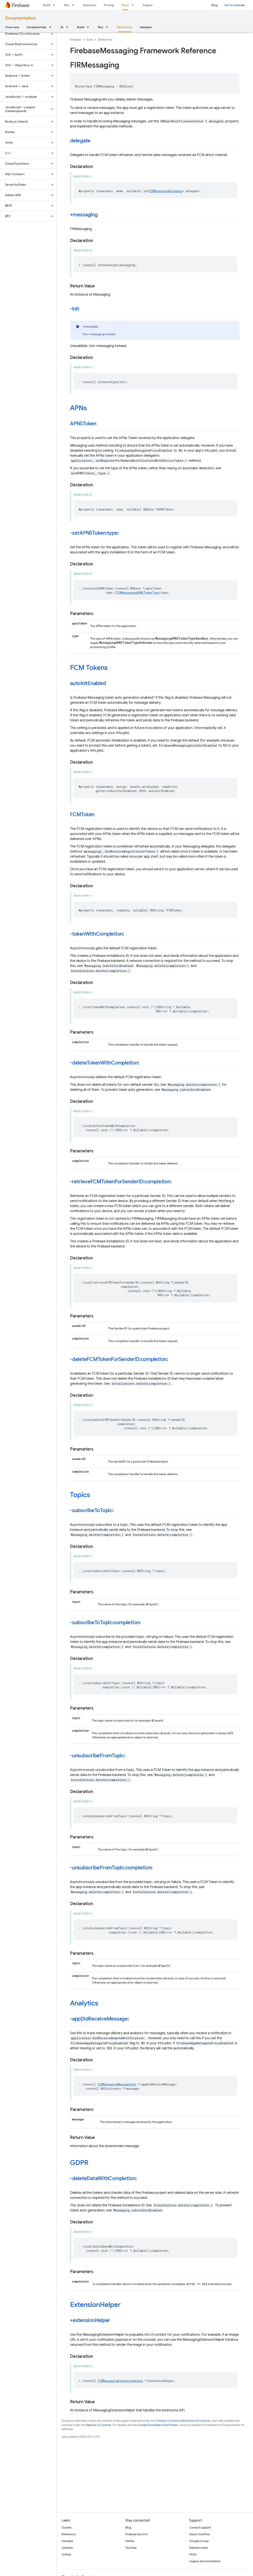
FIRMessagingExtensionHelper (120, 2381)
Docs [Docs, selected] (125, 5)
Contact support (200, 2527)
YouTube (130, 2548)
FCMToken (82, 814)
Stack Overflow (199, 2534)
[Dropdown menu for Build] (55, 5)
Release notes (198, 2548)
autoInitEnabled (88, 683)
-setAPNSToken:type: (94, 533)
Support (148, 5)
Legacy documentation (205, 2561)
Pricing (109, 5)
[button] (25, 33)
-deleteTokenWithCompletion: (104, 1063)
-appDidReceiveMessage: (99, 2019)
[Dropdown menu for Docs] (134, 5)
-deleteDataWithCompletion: (103, 2178)
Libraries (67, 2548)
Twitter (129, 2541)
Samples (146, 27)
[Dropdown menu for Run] (74, 5)
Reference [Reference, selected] (124, 27)
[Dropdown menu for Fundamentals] (51, 27)
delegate (80, 141)
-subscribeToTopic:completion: (105, 1622)
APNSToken (83, 424)
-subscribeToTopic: (92, 1510)
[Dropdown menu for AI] (68, 27)
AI (61, 27)
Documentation (20, 18)
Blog (214, 5)
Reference (105, 39)
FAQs (192, 2554)
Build (46, 5)
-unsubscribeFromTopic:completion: (111, 1868)
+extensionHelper (90, 2320)
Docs (89, 39)
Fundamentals (36, 27)
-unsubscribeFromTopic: (97, 1755)
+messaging (84, 215)
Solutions (89, 5)
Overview (12, 27)
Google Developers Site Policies (158, 2425)
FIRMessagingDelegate (165, 191)
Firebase (75, 39)
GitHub (66, 2554)
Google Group (199, 2541)
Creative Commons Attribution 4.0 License (183, 2421)
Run (66, 5)
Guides (66, 2527)
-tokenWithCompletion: (97, 934)
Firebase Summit (136, 2534)
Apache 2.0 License (98, 2425)
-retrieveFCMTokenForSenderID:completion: (120, 1181)
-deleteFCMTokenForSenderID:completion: (119, 1359)
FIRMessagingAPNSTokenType (137, 593)
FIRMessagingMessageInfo (116, 2084)
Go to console (234, 5)
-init (74, 309)
